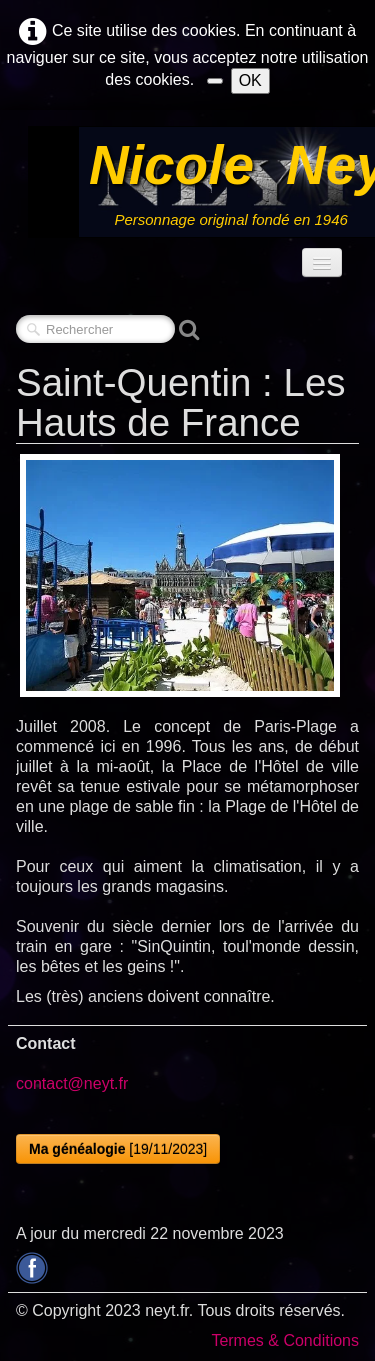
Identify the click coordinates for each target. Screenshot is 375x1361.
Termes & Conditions (285, 1340)
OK (250, 80)
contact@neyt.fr (72, 1083)
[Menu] (322, 262)
